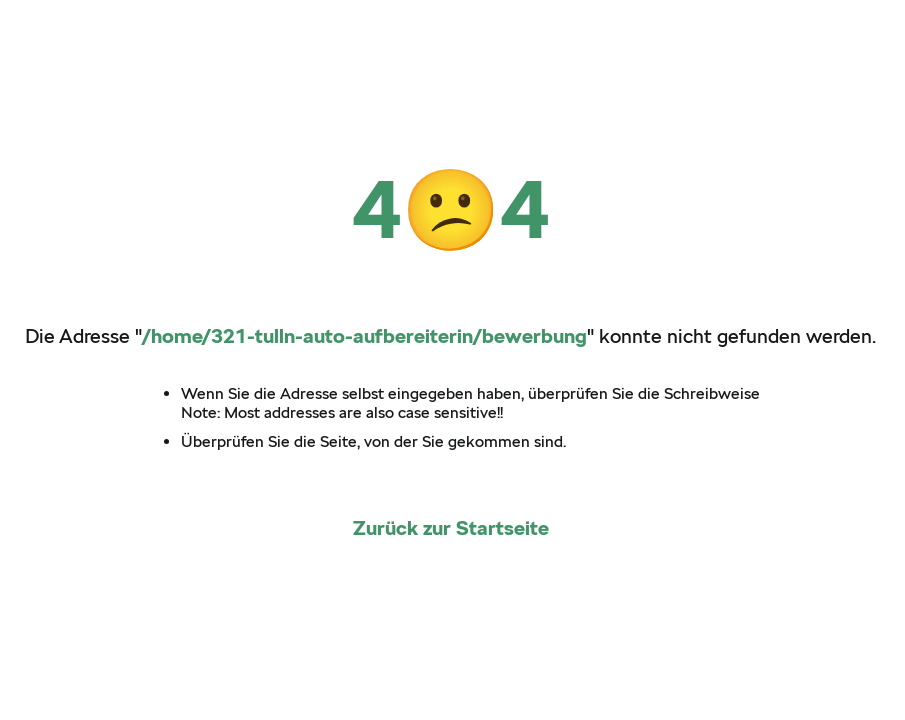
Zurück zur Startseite (451, 528)
